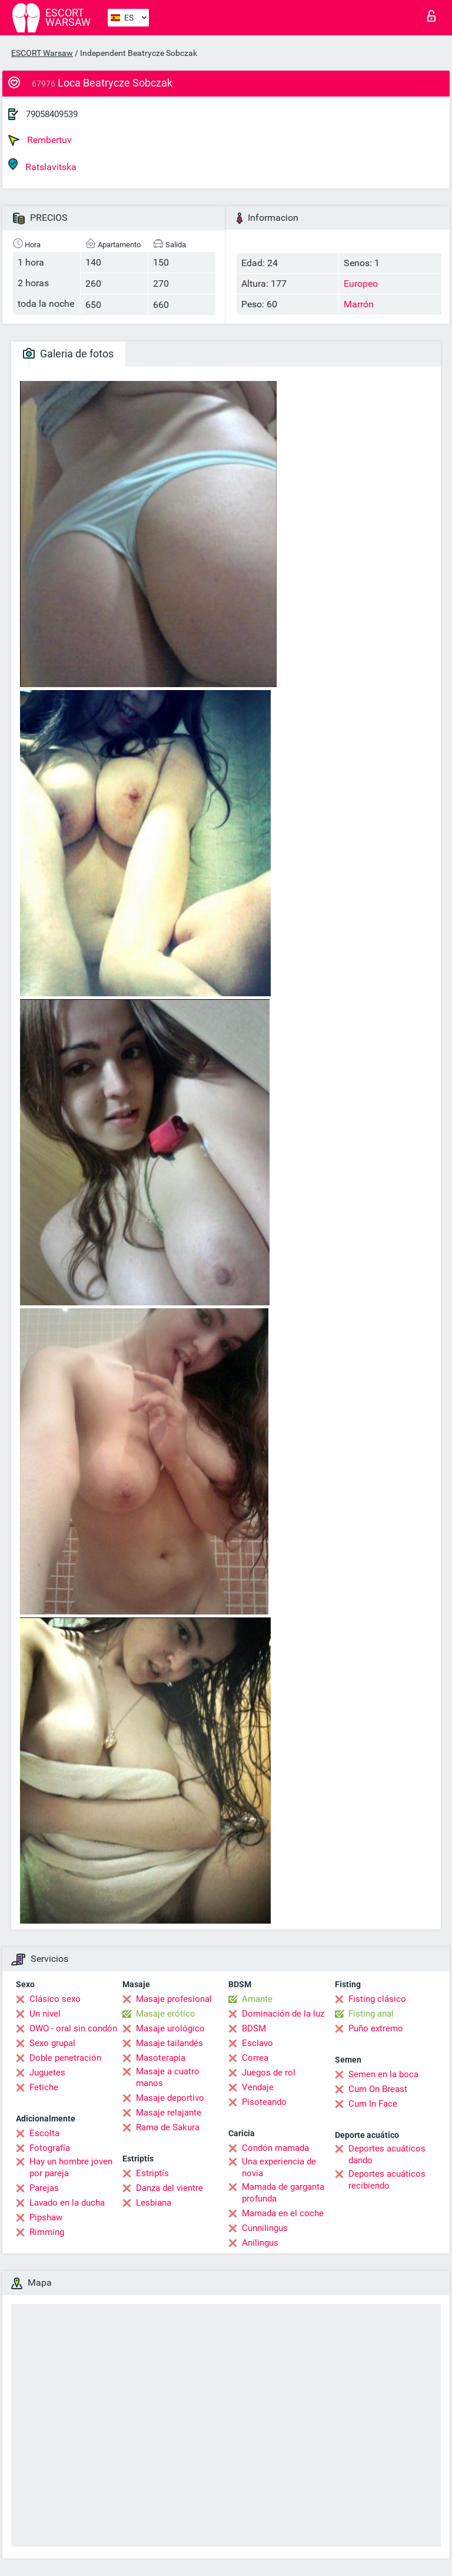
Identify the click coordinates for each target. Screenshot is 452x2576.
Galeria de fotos (68, 353)
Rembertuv (40, 140)
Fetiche (43, 2087)
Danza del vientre (169, 2188)
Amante (257, 1999)
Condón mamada (275, 2148)
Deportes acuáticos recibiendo (387, 2180)
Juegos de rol (268, 2072)
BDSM (254, 2028)
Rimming (46, 2232)
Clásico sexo (55, 1999)
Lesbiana (153, 2202)
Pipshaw (45, 2217)
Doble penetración (65, 2058)
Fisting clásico (377, 1999)
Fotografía (49, 2148)
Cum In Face (372, 2103)
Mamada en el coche (283, 2213)
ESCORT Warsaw (42, 53)
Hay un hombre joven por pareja (70, 2167)
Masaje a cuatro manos (168, 2077)
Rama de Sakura (168, 2127)
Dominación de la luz (283, 2013)
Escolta (44, 2133)
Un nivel (45, 2013)
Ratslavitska (42, 165)
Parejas (44, 2188)
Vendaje (258, 2087)
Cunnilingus (265, 2228)
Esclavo (257, 2043)
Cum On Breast (377, 2089)
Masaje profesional (174, 1999)
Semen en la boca (383, 2074)
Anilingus (260, 2242)
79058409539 (52, 114)
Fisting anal (371, 2013)
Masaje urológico (170, 2028)
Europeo (361, 283)
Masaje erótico (165, 2013)
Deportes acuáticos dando (387, 2154)
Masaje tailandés (169, 2043)
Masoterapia (160, 2058)
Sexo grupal (52, 2043)
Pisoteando (264, 2102)
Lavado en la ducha (67, 2202)
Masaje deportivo (170, 2098)
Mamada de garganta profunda (283, 2193)
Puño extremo (375, 2028)
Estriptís (152, 2173)
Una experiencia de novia (279, 2167)
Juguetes (47, 2072)
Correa (255, 2058)
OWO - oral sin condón (73, 2028)
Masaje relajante (168, 2112)
